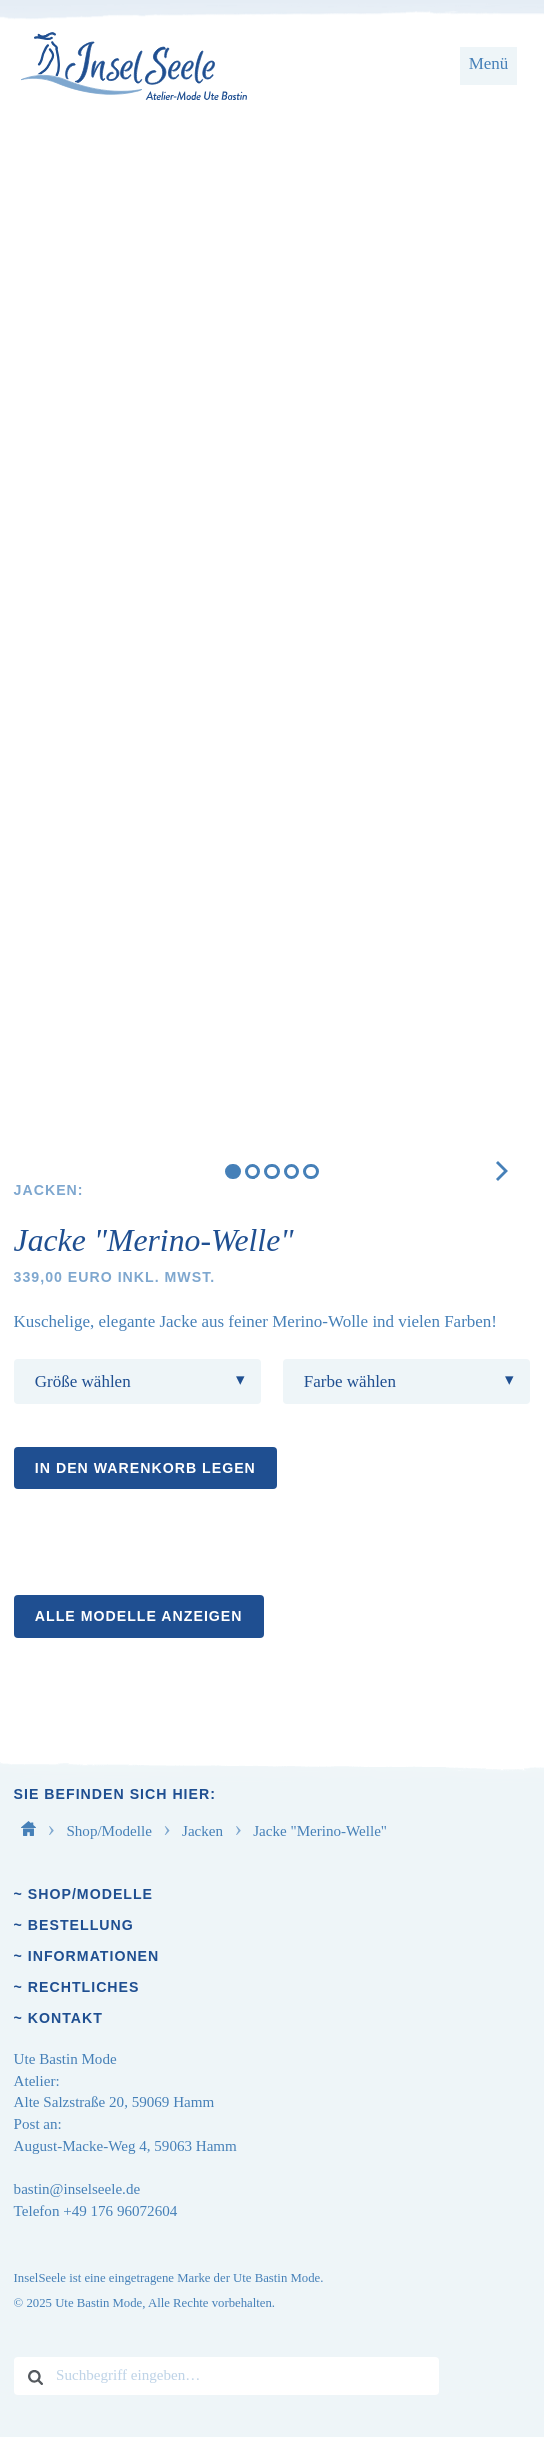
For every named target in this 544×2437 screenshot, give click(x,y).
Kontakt (65, 2018)
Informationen (93, 1956)
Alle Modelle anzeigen (139, 1616)
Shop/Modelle (110, 1831)
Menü (489, 63)
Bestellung (81, 1925)
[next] (487, 254)
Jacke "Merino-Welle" (320, 1831)
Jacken (204, 1831)
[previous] (57, 254)
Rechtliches (84, 1987)
